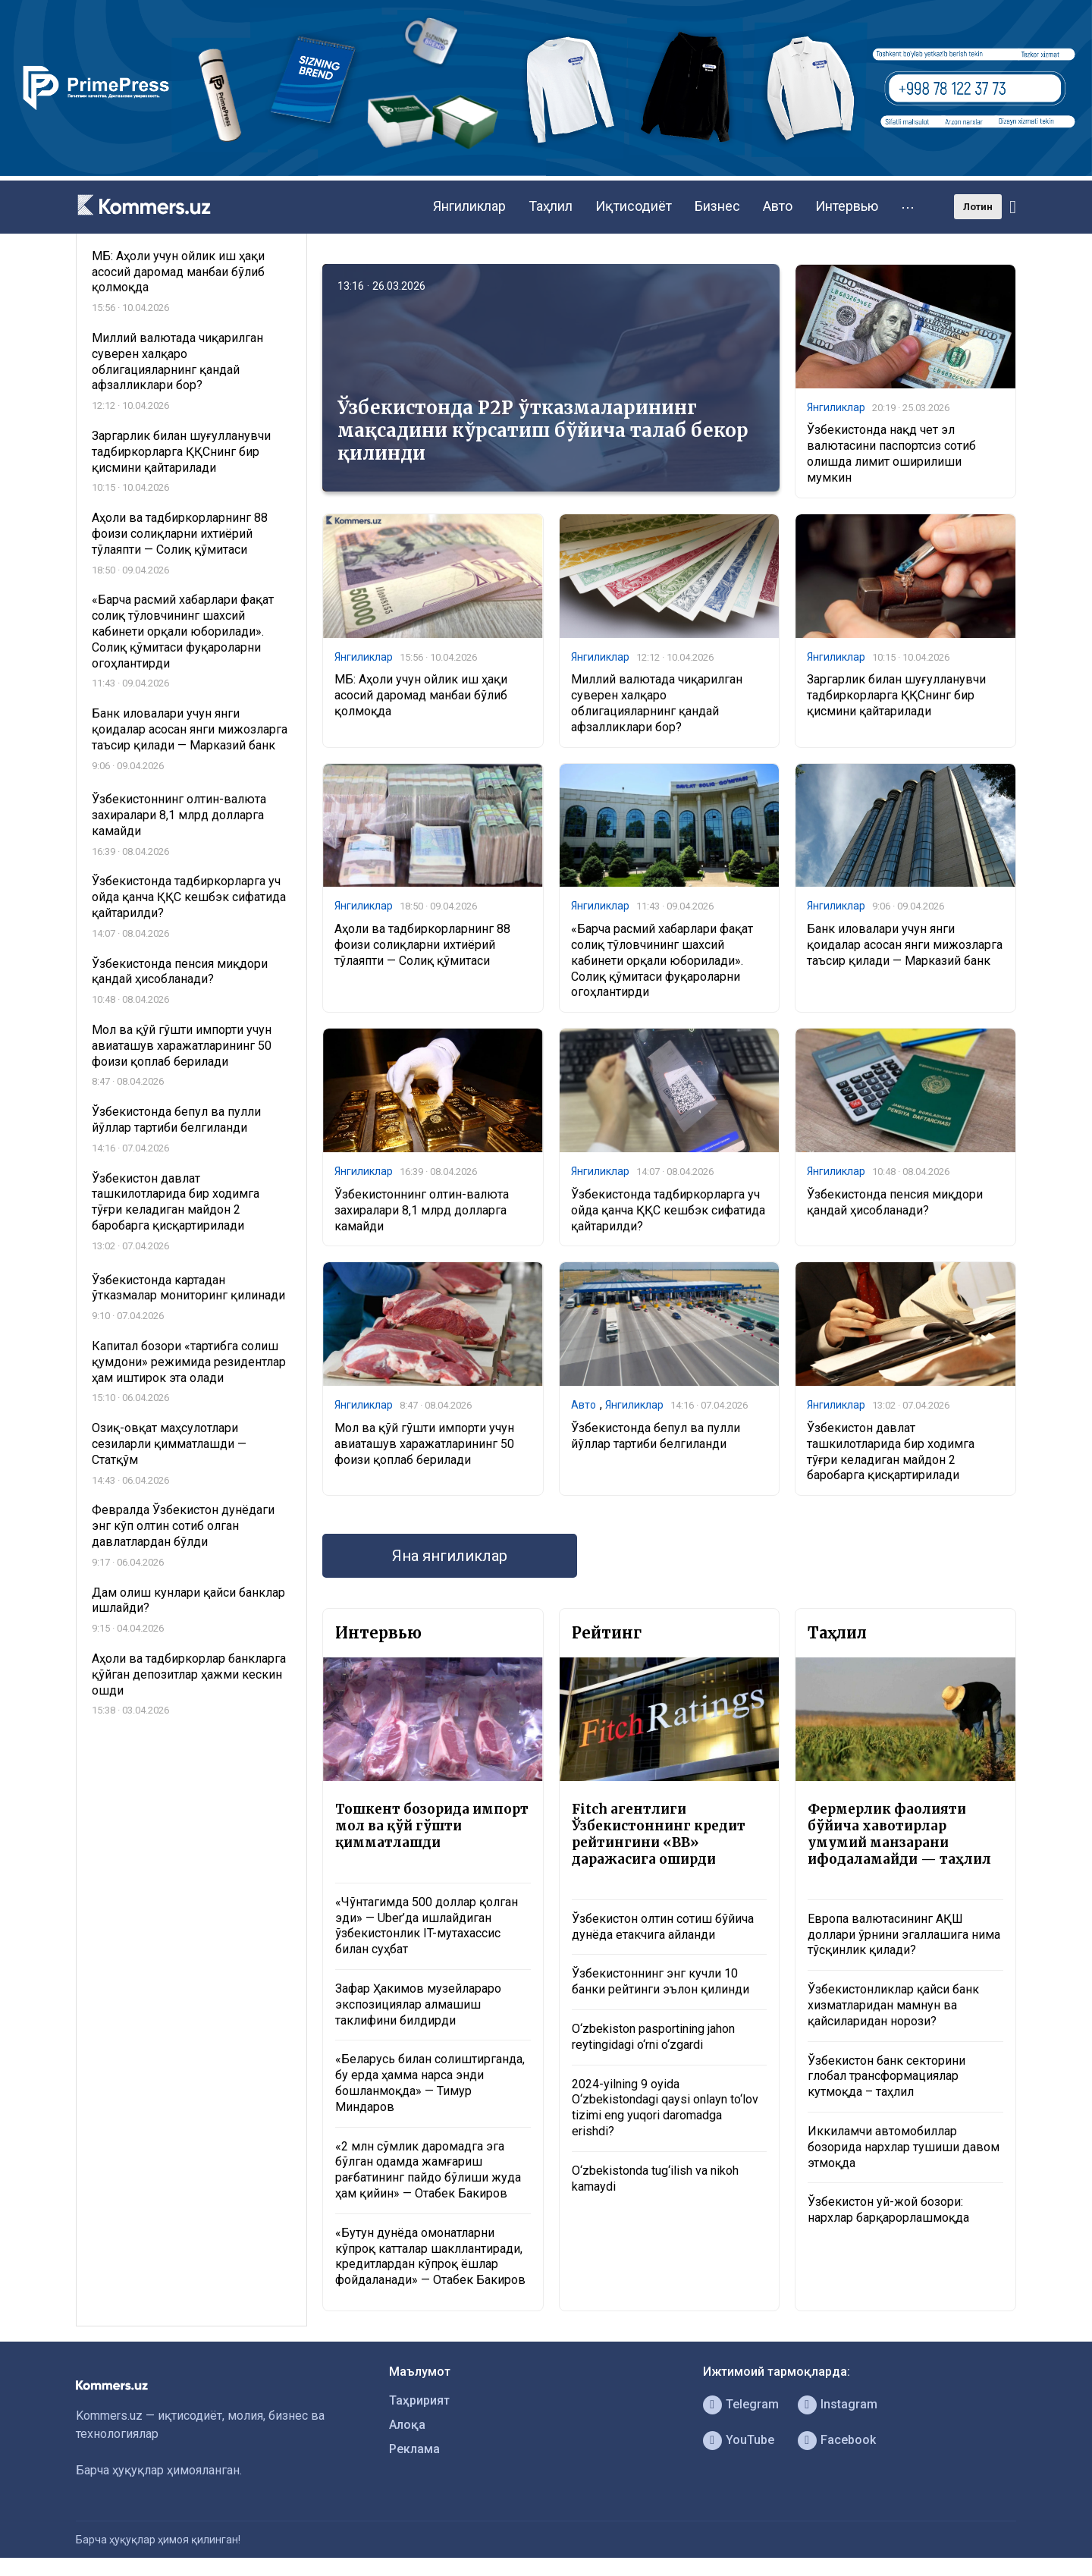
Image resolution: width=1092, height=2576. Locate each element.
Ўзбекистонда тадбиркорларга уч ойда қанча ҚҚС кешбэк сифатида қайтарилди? (668, 1210)
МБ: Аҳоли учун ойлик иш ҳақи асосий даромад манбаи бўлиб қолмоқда (420, 695)
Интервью (846, 206)
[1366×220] (546, 172)
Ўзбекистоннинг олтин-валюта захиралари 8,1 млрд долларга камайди (421, 1210)
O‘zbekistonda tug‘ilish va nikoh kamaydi (655, 2178)
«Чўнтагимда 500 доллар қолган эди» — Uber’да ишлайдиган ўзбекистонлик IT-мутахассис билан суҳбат (426, 1925)
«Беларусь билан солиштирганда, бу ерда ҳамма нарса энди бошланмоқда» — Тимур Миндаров (430, 2082)
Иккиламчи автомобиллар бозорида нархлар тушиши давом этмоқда (903, 2147)
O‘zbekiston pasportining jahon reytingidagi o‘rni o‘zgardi (653, 2037)
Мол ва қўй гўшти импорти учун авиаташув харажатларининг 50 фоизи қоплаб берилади (424, 1444)
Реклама (414, 2449)
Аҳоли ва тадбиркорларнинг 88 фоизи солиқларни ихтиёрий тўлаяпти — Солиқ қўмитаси (422, 945)
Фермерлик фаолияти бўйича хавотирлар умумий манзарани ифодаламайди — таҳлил (899, 1834)
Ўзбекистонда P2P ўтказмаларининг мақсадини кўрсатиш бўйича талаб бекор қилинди (542, 430)
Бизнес (717, 206)
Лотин (978, 206)
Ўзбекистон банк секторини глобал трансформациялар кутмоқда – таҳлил (886, 2076)
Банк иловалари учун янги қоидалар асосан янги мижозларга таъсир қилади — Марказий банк (905, 945)
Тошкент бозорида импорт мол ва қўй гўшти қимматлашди (432, 1826)
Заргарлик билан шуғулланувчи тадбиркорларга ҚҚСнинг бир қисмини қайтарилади (896, 695)
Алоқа (407, 2424)
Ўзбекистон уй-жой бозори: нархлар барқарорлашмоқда (888, 2209)
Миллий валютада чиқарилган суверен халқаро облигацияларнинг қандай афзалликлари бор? (656, 703)
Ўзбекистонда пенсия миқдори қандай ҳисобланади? (895, 1202)
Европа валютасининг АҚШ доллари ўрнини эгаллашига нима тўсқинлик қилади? (904, 1935)
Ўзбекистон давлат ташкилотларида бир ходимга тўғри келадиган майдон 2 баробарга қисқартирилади (890, 1451)
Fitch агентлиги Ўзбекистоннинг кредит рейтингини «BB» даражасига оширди (658, 1834)
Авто (777, 206)
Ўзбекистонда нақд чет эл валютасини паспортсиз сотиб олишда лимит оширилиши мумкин (891, 453)
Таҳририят (419, 2400)
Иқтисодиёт (633, 206)
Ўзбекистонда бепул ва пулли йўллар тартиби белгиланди (655, 1436)
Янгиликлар (469, 206)
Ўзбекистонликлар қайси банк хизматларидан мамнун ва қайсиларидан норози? (893, 2005)
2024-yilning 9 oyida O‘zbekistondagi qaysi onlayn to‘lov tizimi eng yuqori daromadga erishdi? (665, 2107)
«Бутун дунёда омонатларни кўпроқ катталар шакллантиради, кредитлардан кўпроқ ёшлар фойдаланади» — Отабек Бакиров (430, 2256)
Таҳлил (551, 206)
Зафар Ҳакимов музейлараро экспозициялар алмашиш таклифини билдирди (418, 2004)
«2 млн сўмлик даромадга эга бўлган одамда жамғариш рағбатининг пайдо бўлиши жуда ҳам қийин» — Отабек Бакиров (428, 2170)
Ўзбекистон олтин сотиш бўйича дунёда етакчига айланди (663, 1927)
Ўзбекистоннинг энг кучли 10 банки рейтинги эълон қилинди (660, 1981)
